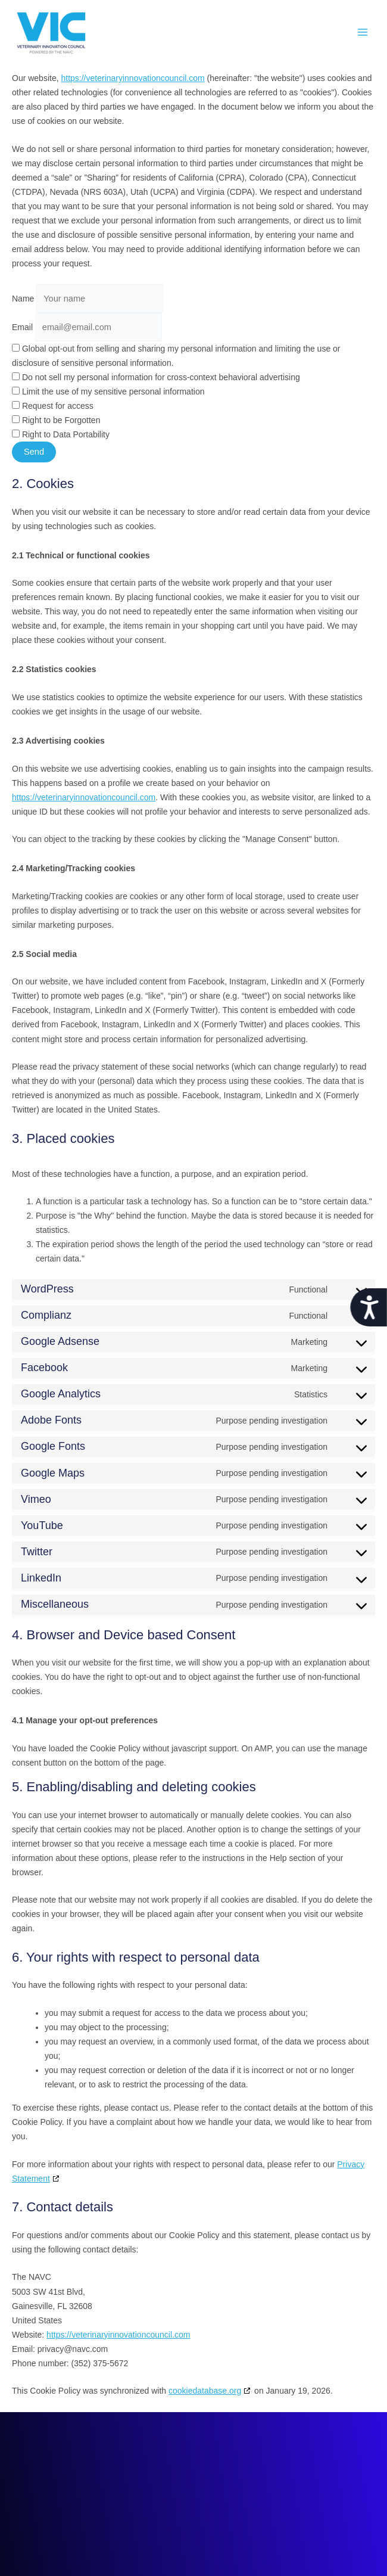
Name (23, 298)
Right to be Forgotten (56, 420)
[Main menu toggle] (362, 32)
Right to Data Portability (61, 434)
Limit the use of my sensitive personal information (108, 391)
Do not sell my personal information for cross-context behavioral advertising (156, 377)
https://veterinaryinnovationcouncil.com (132, 78)
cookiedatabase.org (204, 2390)
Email (22, 327)
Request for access (52, 406)
